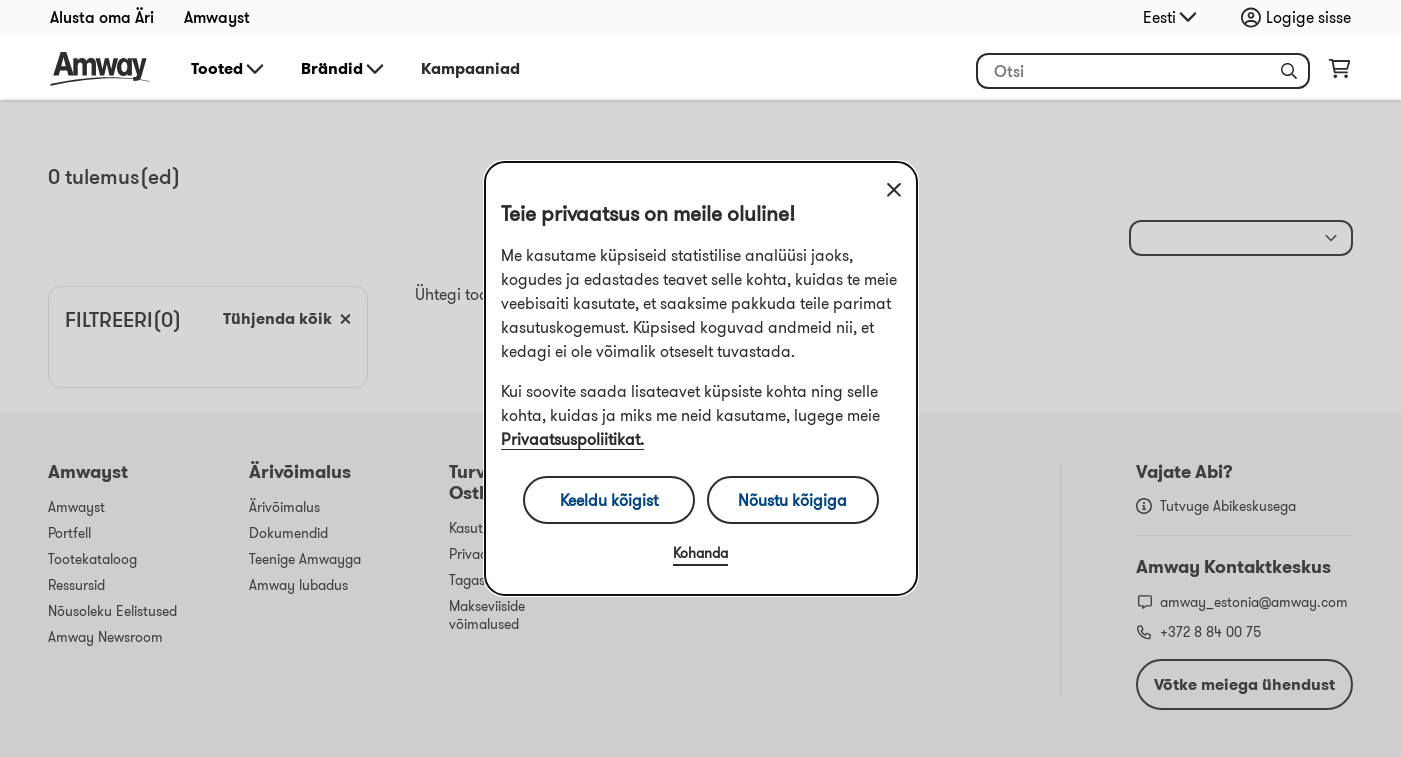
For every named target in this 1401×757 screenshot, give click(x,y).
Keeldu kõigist (609, 500)
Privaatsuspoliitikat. (572, 439)
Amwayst (217, 17)
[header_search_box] (1143, 71)
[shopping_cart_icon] (1339, 73)
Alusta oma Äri (102, 17)
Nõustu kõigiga (792, 500)
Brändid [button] (344, 69)
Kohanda (700, 553)
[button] (1289, 71)
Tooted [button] (229, 69)
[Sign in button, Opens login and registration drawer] (1301, 17)
